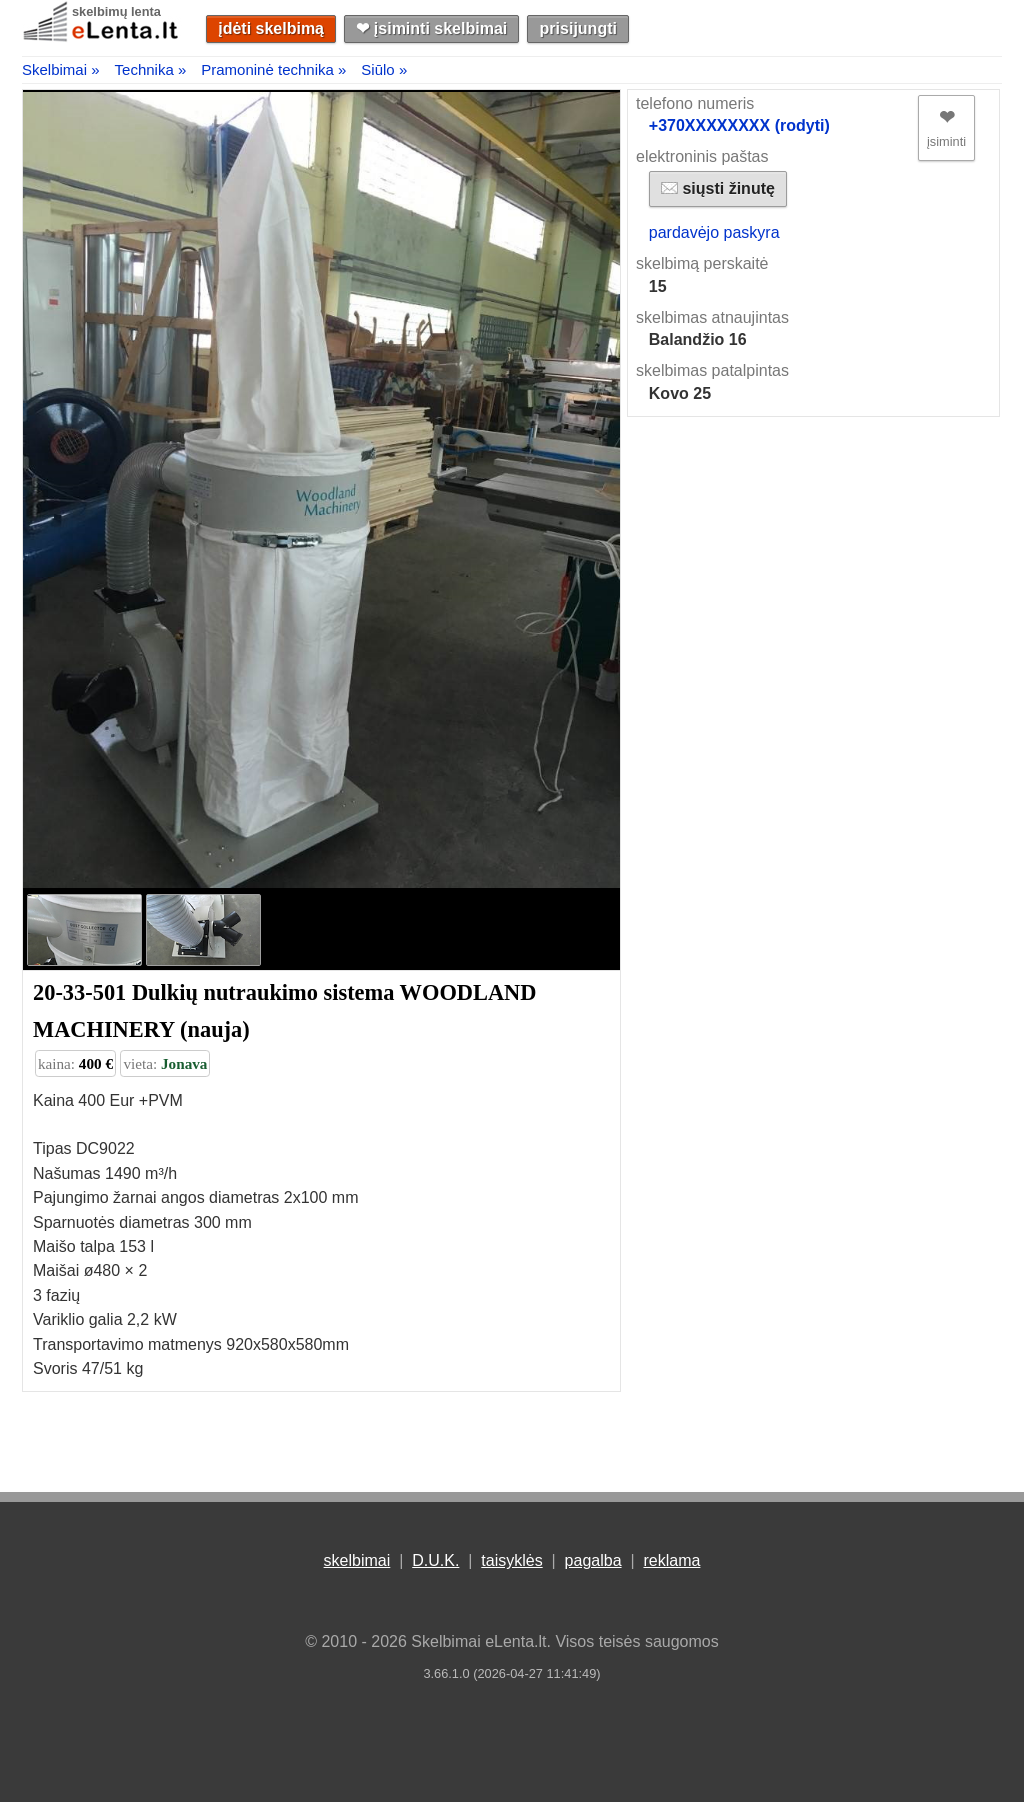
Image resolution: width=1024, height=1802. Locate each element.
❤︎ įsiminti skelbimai (431, 28)
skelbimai (357, 1560)
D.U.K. (435, 1560)
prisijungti (578, 28)
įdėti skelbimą (271, 28)
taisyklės (511, 1560)
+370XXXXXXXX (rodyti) (739, 125)
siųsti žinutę (718, 188)
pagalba (593, 1560)
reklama (671, 1560)
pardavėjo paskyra (714, 232)
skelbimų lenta (116, 11)
